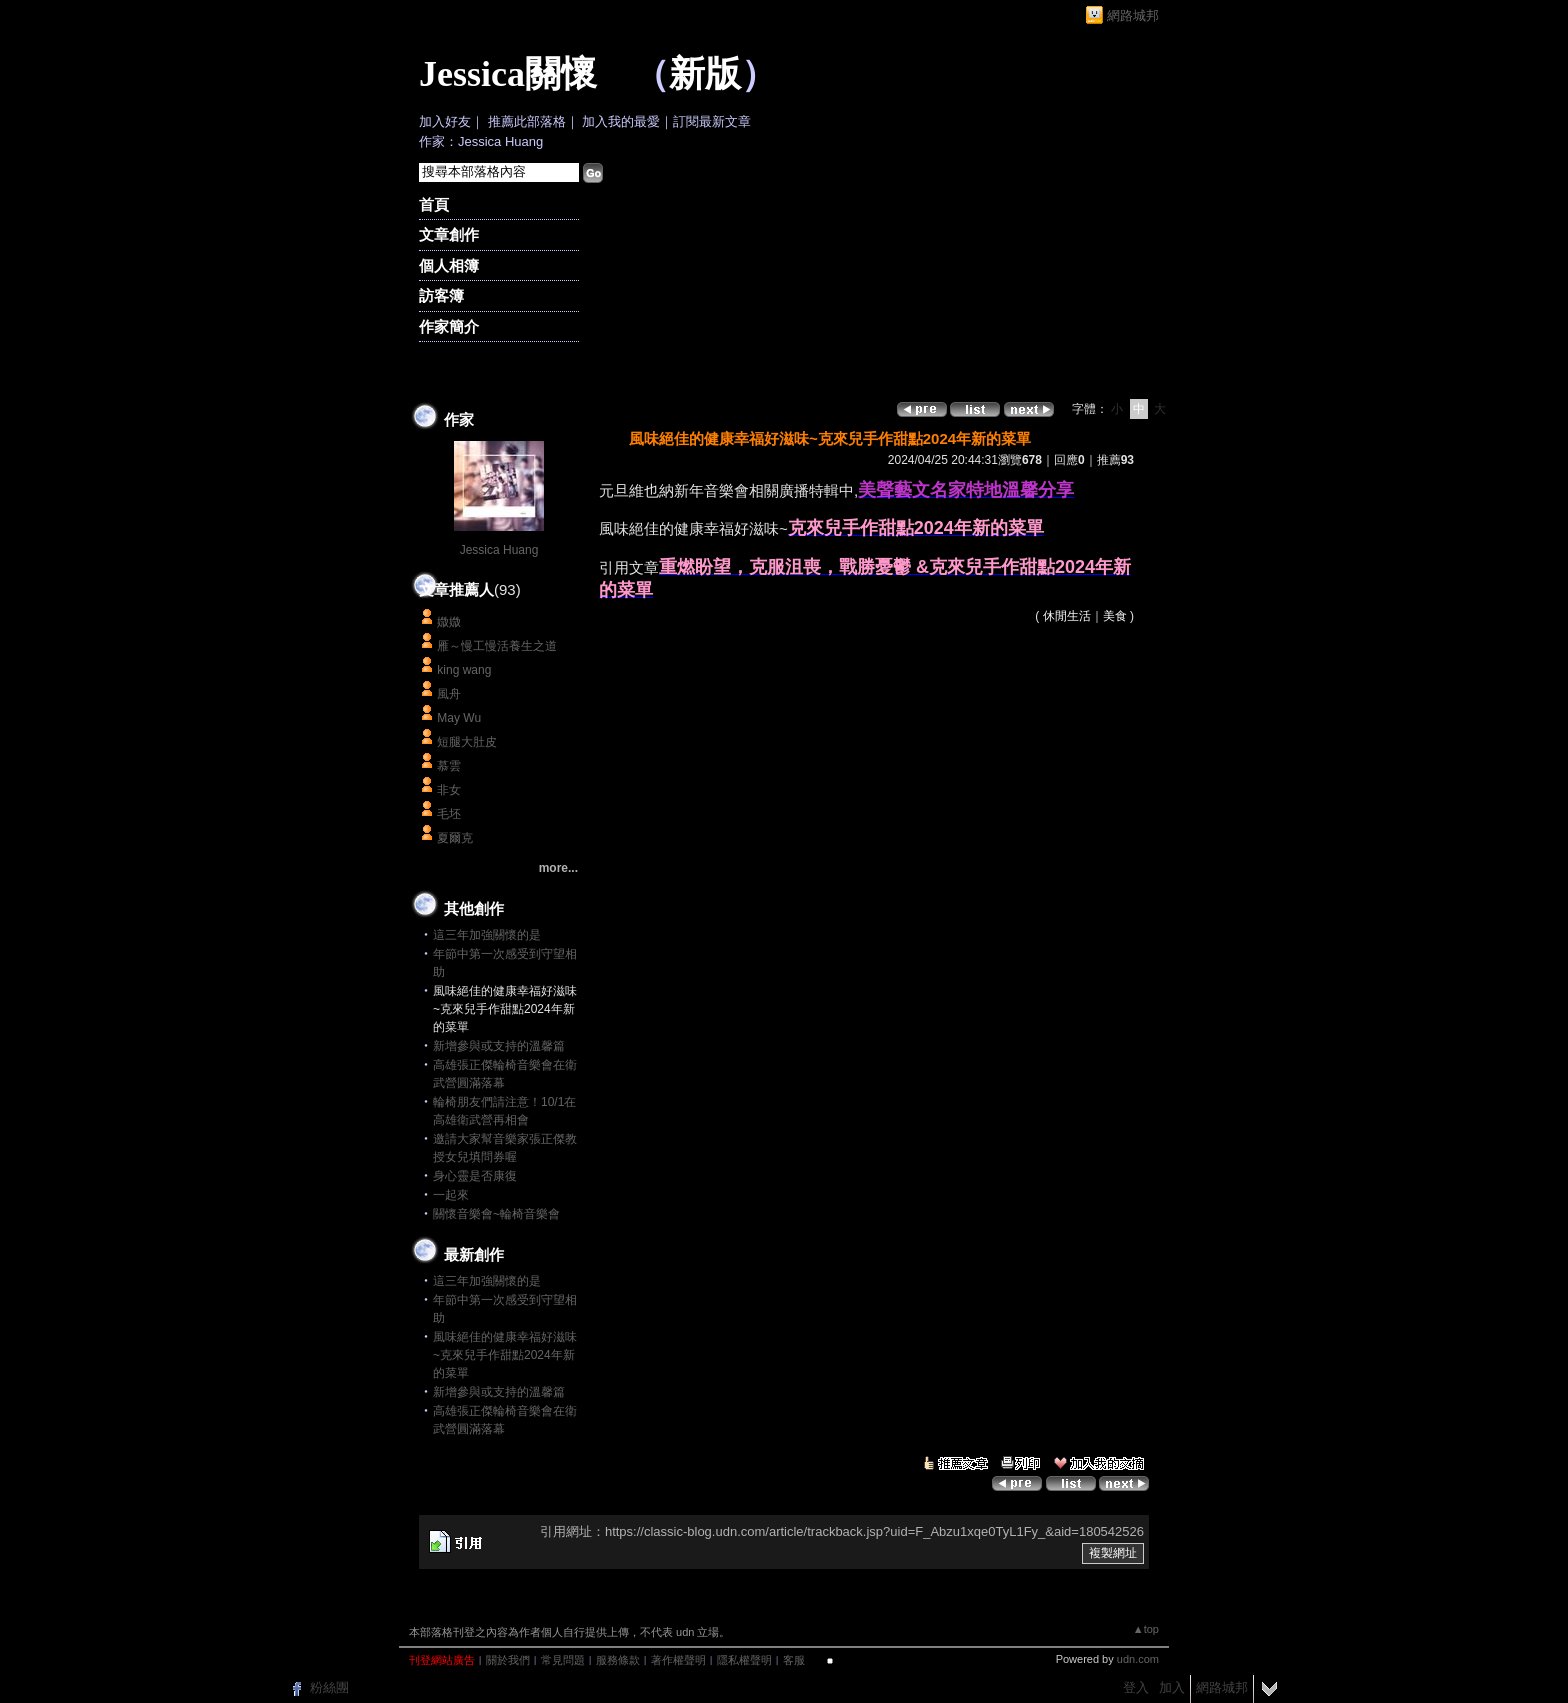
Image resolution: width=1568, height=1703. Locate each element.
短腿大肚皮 (467, 742)
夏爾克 (455, 838)
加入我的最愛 (621, 121)
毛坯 (449, 814)
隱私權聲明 (744, 1660)
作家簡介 (449, 326)
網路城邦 (1133, 15)
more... (558, 868)
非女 (449, 790)
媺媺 (449, 622)
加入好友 (445, 121)
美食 (1115, 616)
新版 (705, 74)
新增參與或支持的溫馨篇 (499, 1046)
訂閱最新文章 (712, 121)
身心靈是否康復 (475, 1176)
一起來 (451, 1195)
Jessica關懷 (508, 74)
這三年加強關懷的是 (487, 935)
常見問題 (563, 1660)
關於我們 (508, 1660)
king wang (464, 670)
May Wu (459, 718)
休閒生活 (1067, 616)
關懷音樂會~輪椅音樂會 (496, 1214)
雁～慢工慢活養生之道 (497, 646)
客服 (794, 1660)
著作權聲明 (678, 1660)
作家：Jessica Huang (481, 141)
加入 (1172, 1687)
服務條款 (618, 1660)
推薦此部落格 (527, 121)
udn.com (1138, 1659)
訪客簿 (441, 295)
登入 (1136, 1687)
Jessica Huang (499, 550)
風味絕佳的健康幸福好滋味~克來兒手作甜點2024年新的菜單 (505, 1355)
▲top (1146, 1629)
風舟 (449, 694)
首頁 (434, 204)
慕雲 (449, 766)
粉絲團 (329, 1687)
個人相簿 (449, 265)
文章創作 (449, 234)
